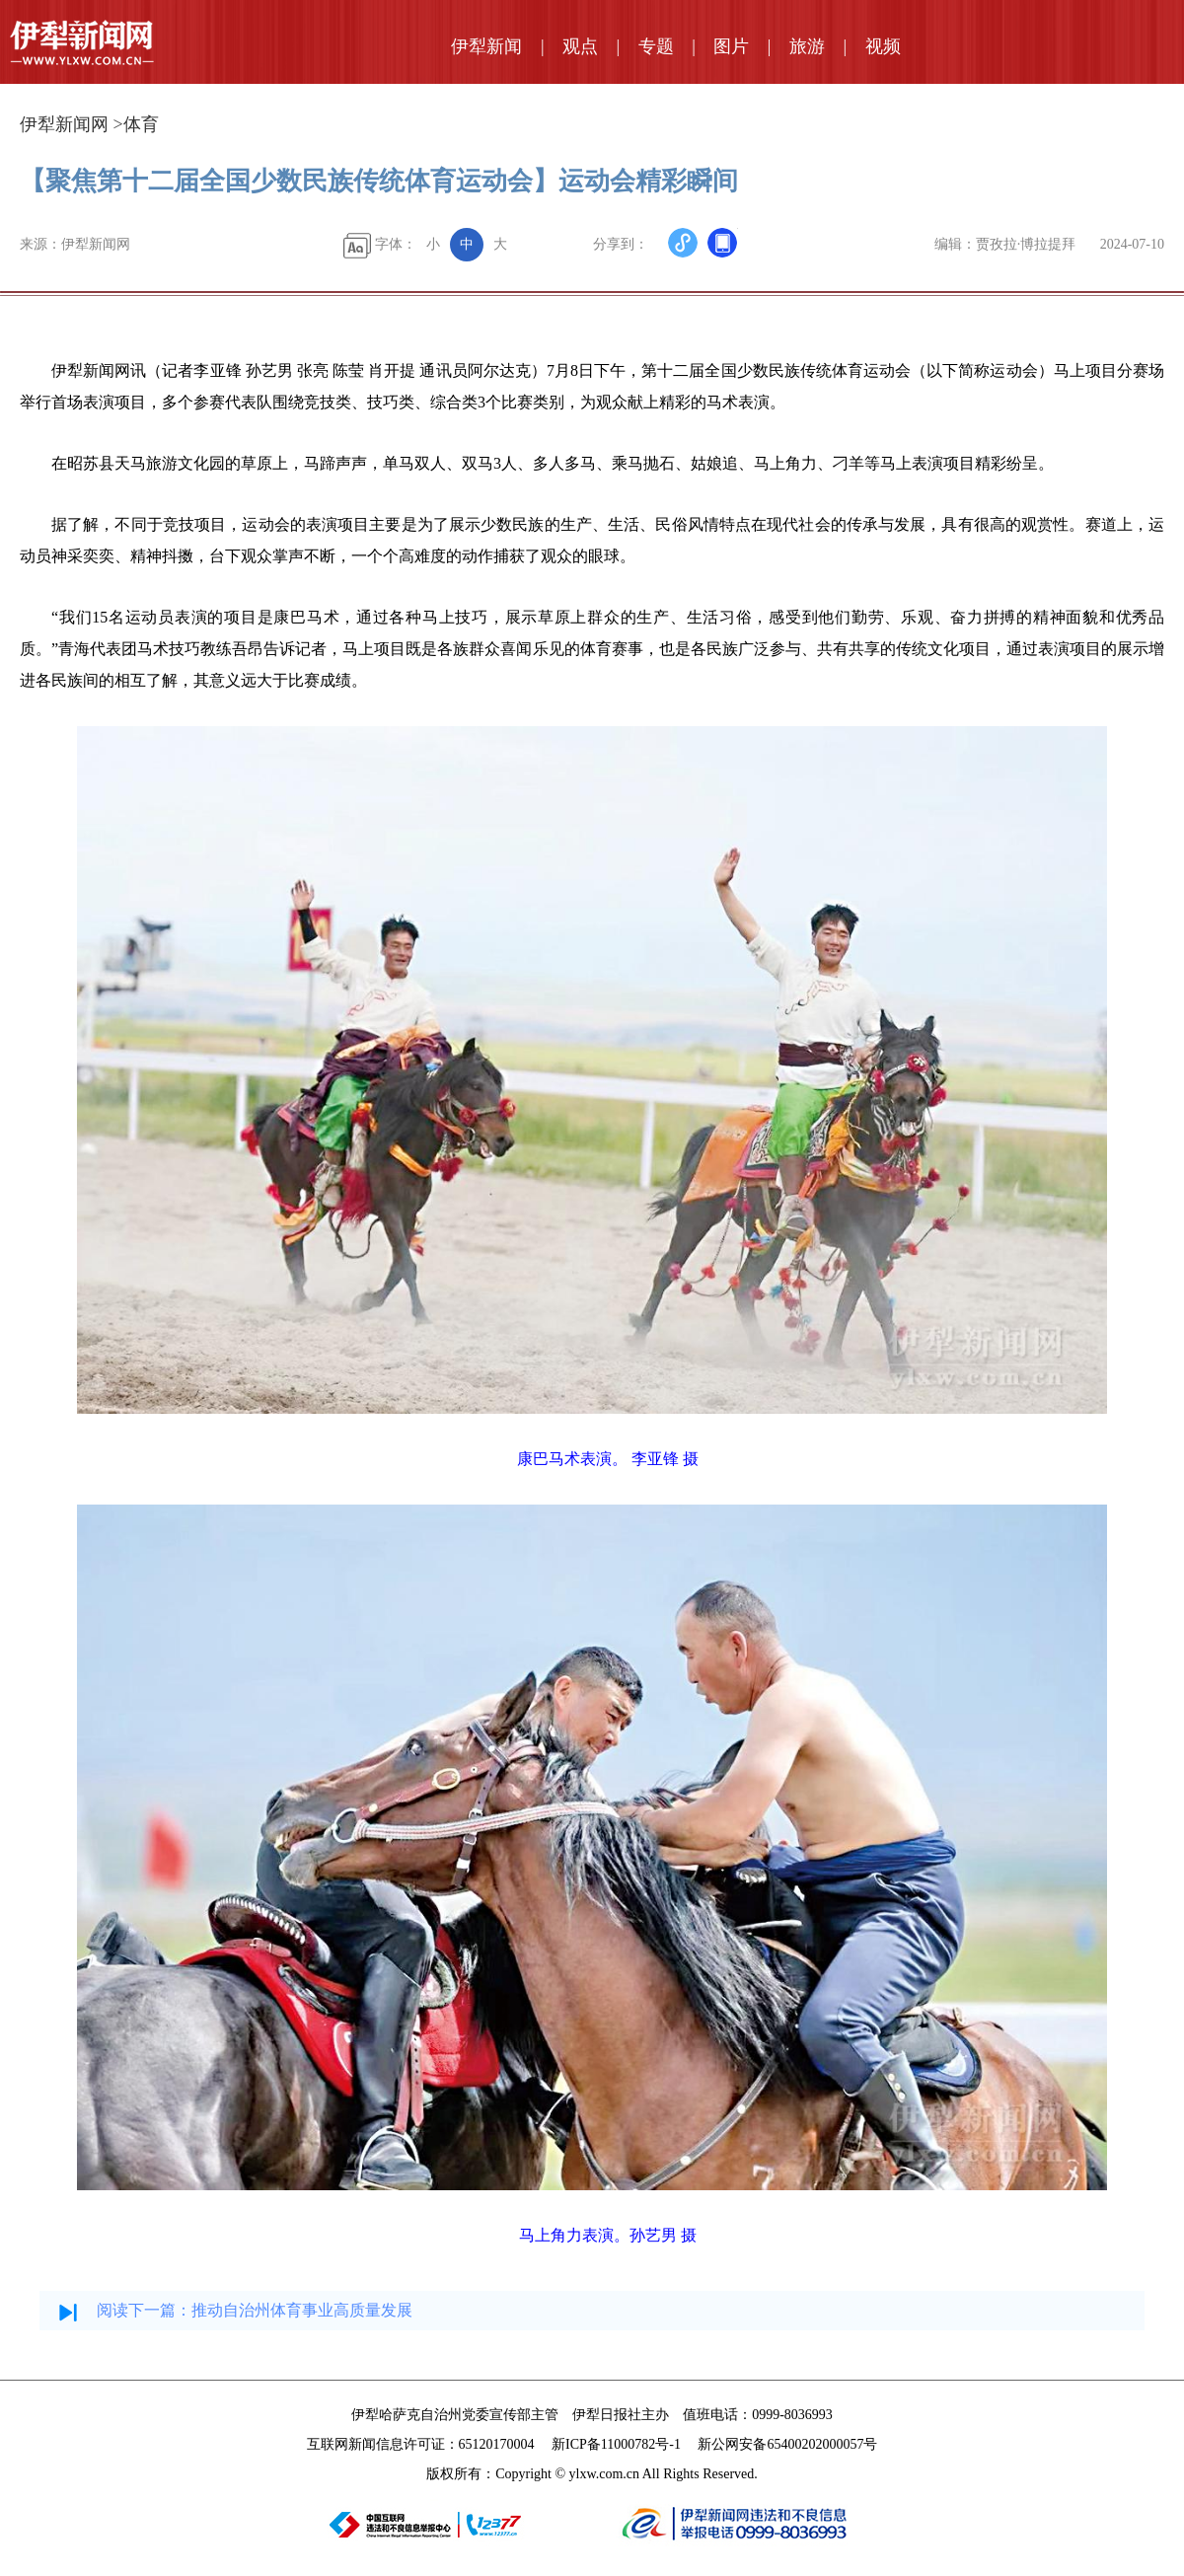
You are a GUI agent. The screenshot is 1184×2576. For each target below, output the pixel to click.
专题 (656, 46)
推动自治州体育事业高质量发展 (301, 2310)
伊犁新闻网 (64, 124)
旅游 (807, 46)
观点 (580, 46)
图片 (731, 46)
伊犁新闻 (486, 46)
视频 (883, 46)
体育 (141, 124)
